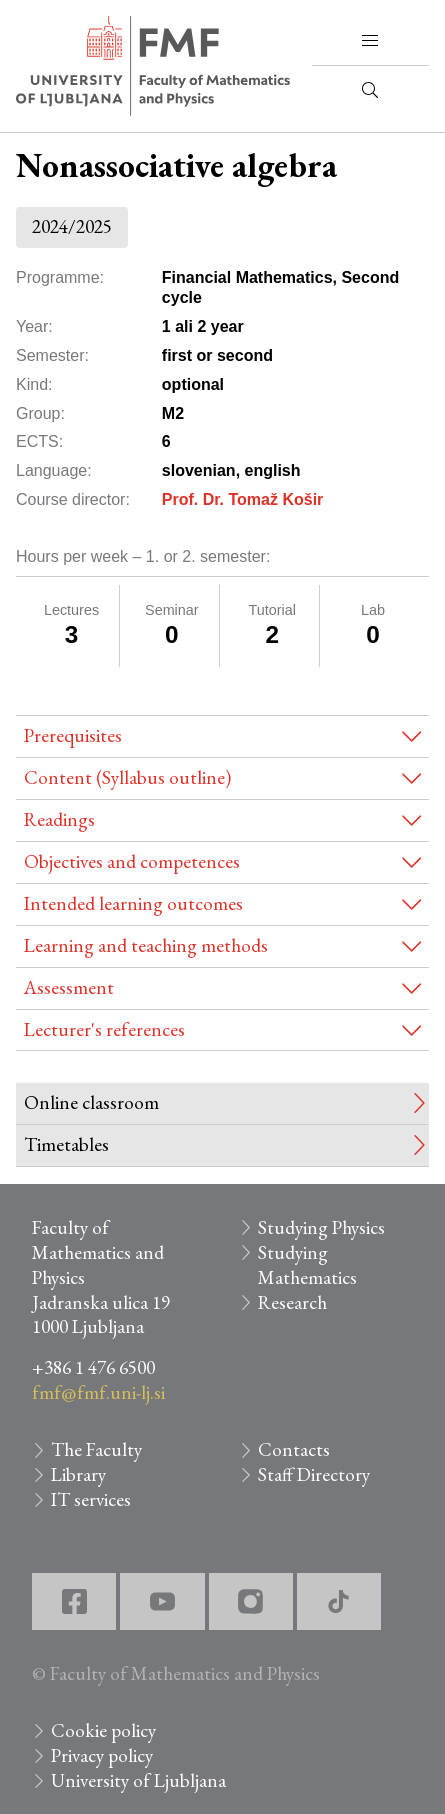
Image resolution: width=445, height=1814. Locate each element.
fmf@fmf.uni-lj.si (98, 1392)
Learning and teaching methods (146, 945)
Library (78, 1474)
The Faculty (96, 1449)
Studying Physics (321, 1227)
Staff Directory (314, 1474)
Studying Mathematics (307, 1265)
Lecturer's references (104, 1029)
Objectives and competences (132, 861)
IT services (91, 1499)
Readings (59, 819)
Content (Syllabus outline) (127, 777)
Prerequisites (73, 735)
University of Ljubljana (138, 1780)
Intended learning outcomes (133, 903)
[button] (370, 41)
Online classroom (91, 1102)
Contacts (294, 1449)
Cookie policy (103, 1730)
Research (292, 1302)
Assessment (69, 987)
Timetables (66, 1144)
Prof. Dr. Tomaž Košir (243, 499)
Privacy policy (102, 1755)
